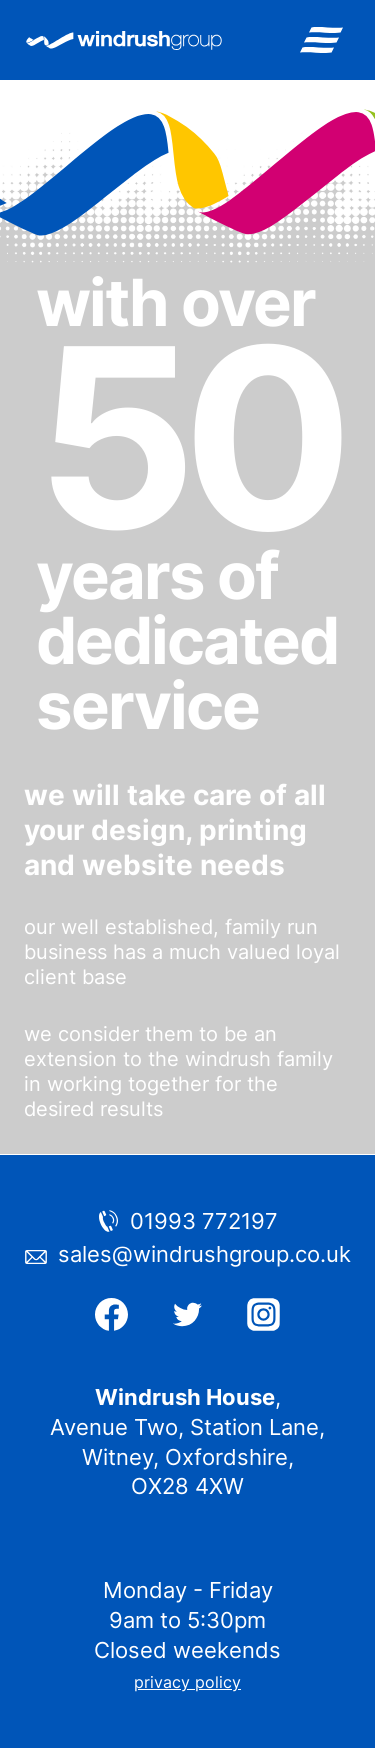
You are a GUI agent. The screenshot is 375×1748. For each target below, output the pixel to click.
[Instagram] (263, 1314)
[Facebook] (112, 1314)
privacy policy (187, 1682)
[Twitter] (188, 1314)
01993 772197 (204, 1221)
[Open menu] (321, 39)
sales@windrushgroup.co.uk (204, 1254)
